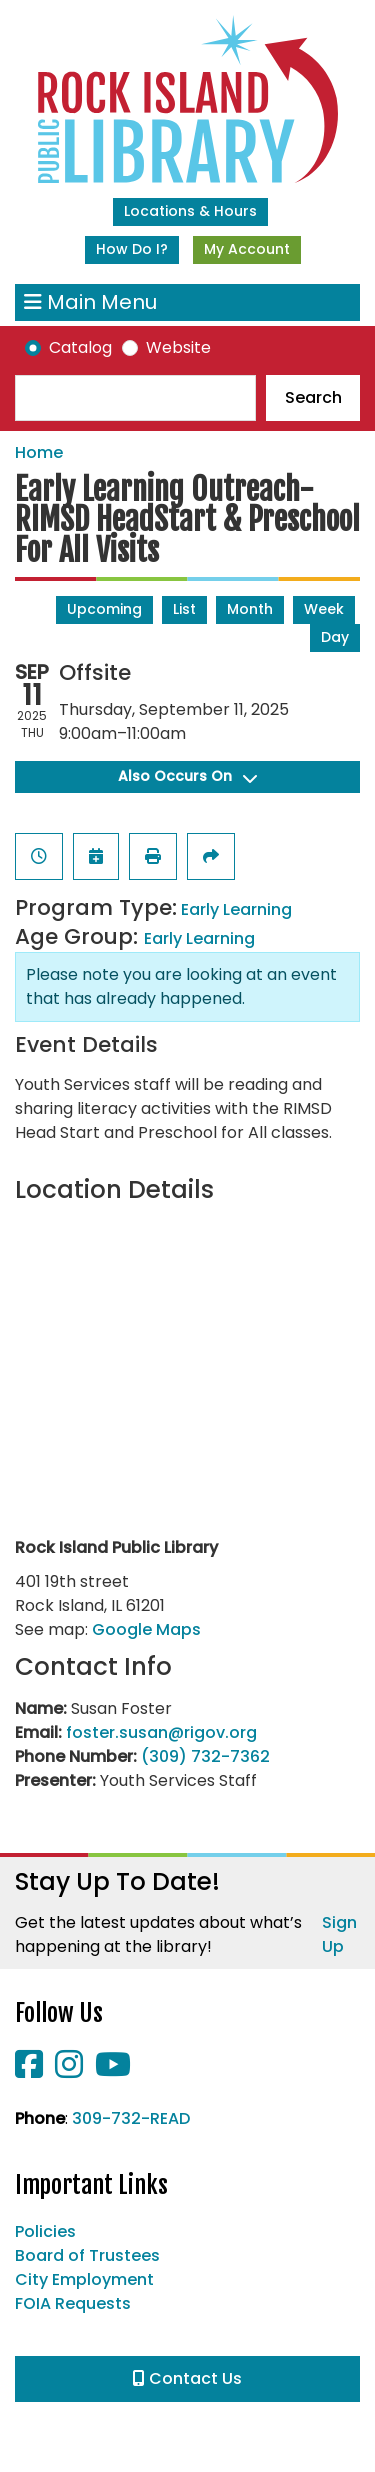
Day (335, 637)
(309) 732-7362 (205, 1756)
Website (178, 347)
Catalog (80, 347)
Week (324, 609)
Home (39, 452)
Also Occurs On (187, 776)
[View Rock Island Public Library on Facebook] (31, 2070)
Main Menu (90, 302)
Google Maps (146, 1629)
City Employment (84, 2279)
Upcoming (104, 609)
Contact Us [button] (187, 2378)
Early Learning (236, 909)
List (184, 609)
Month (250, 609)
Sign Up (339, 1934)
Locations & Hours (190, 211)
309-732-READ (131, 2118)
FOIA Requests (73, 2303)
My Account (247, 249)
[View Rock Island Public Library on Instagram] (71, 2070)
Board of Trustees (87, 2255)
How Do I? (132, 249)
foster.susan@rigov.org (161, 1732)
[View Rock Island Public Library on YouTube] (113, 2070)
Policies (45, 2231)
